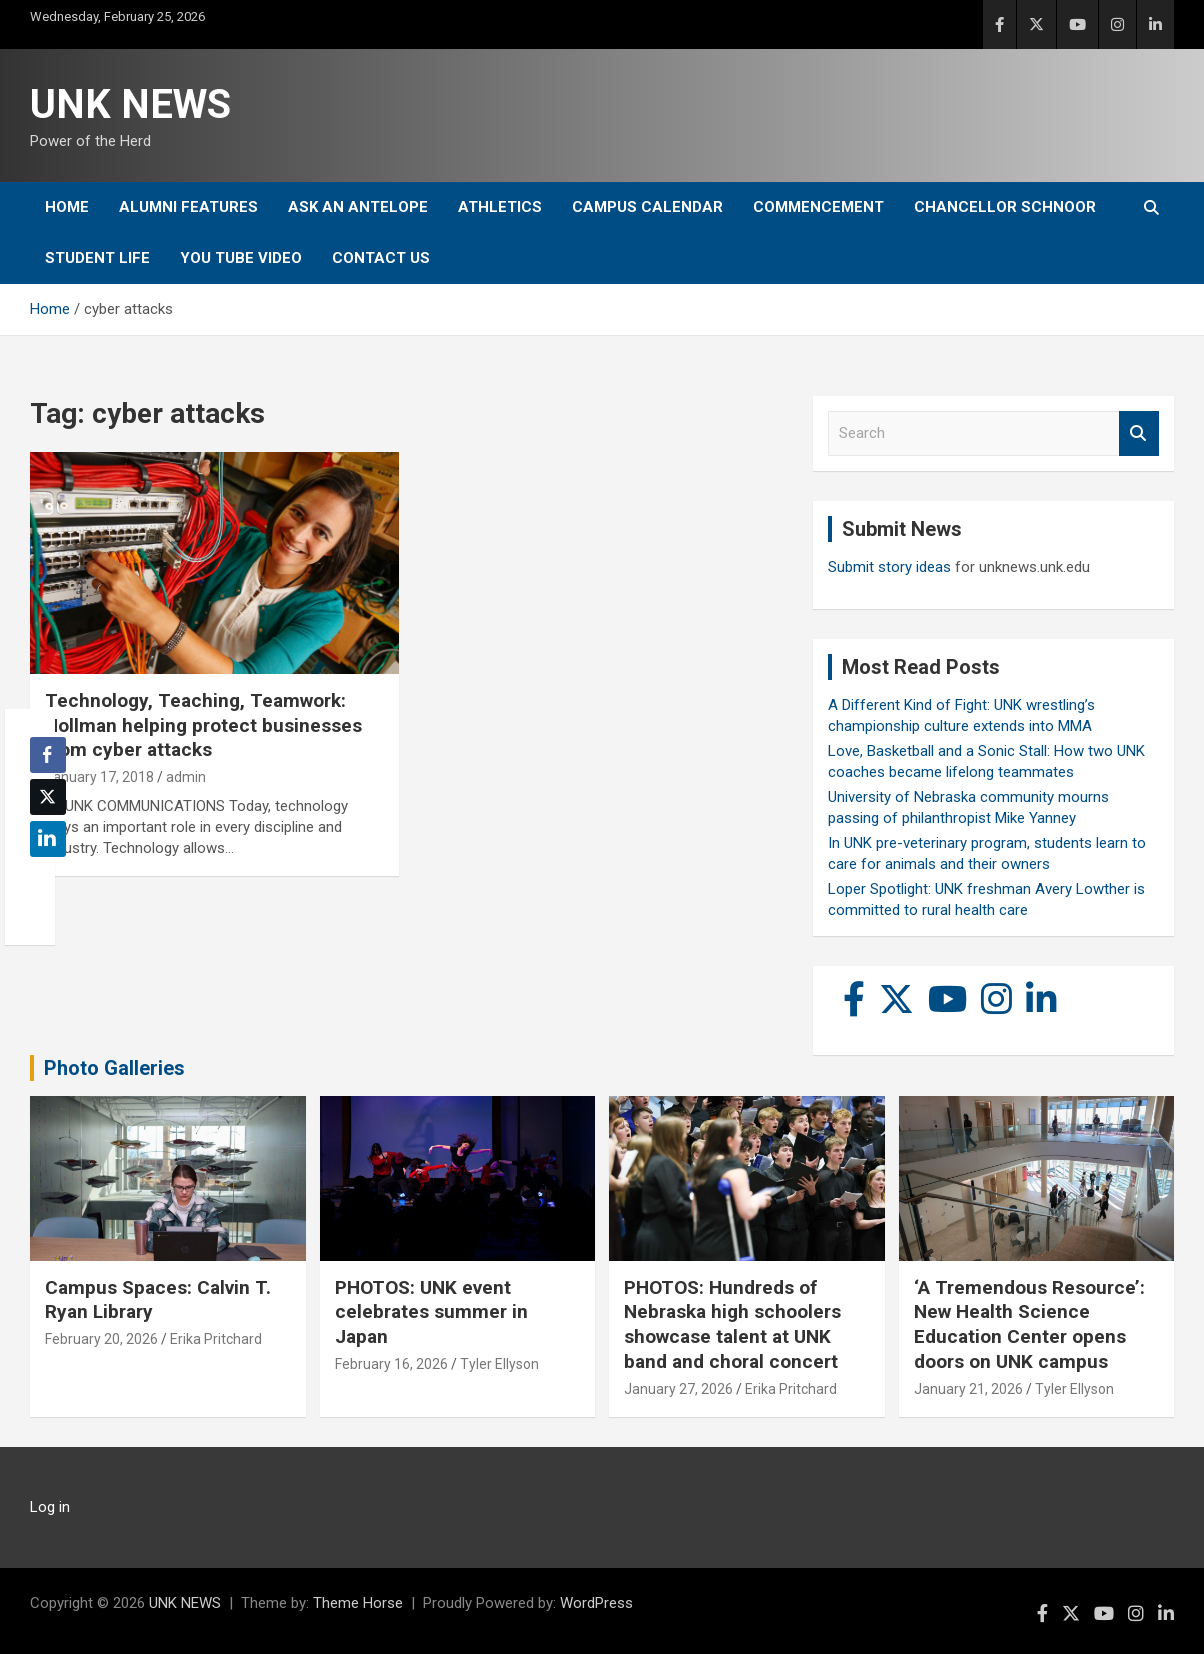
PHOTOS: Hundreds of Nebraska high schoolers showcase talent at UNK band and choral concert (732, 1324)
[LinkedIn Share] (48, 839)
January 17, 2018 (99, 777)
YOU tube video (241, 258)
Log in (50, 1507)
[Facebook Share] (48, 755)
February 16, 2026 (391, 1364)
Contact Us (381, 258)
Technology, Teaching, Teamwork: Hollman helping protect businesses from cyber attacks (203, 725)
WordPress (596, 1603)
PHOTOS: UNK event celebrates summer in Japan (431, 1312)
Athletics (500, 207)
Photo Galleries (114, 1068)
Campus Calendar (647, 207)
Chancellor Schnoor (1005, 207)
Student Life (97, 258)
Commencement (818, 207)
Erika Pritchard (216, 1339)
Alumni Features (188, 207)
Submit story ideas (889, 567)
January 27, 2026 (678, 1389)
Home (67, 207)
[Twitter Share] (48, 797)
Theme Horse (358, 1603)
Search (1139, 433)
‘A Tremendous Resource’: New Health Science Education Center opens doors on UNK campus (1029, 1324)
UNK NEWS (130, 104)
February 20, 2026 (101, 1339)
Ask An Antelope (358, 207)
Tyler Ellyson (499, 1364)
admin (186, 777)
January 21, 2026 (968, 1389)
